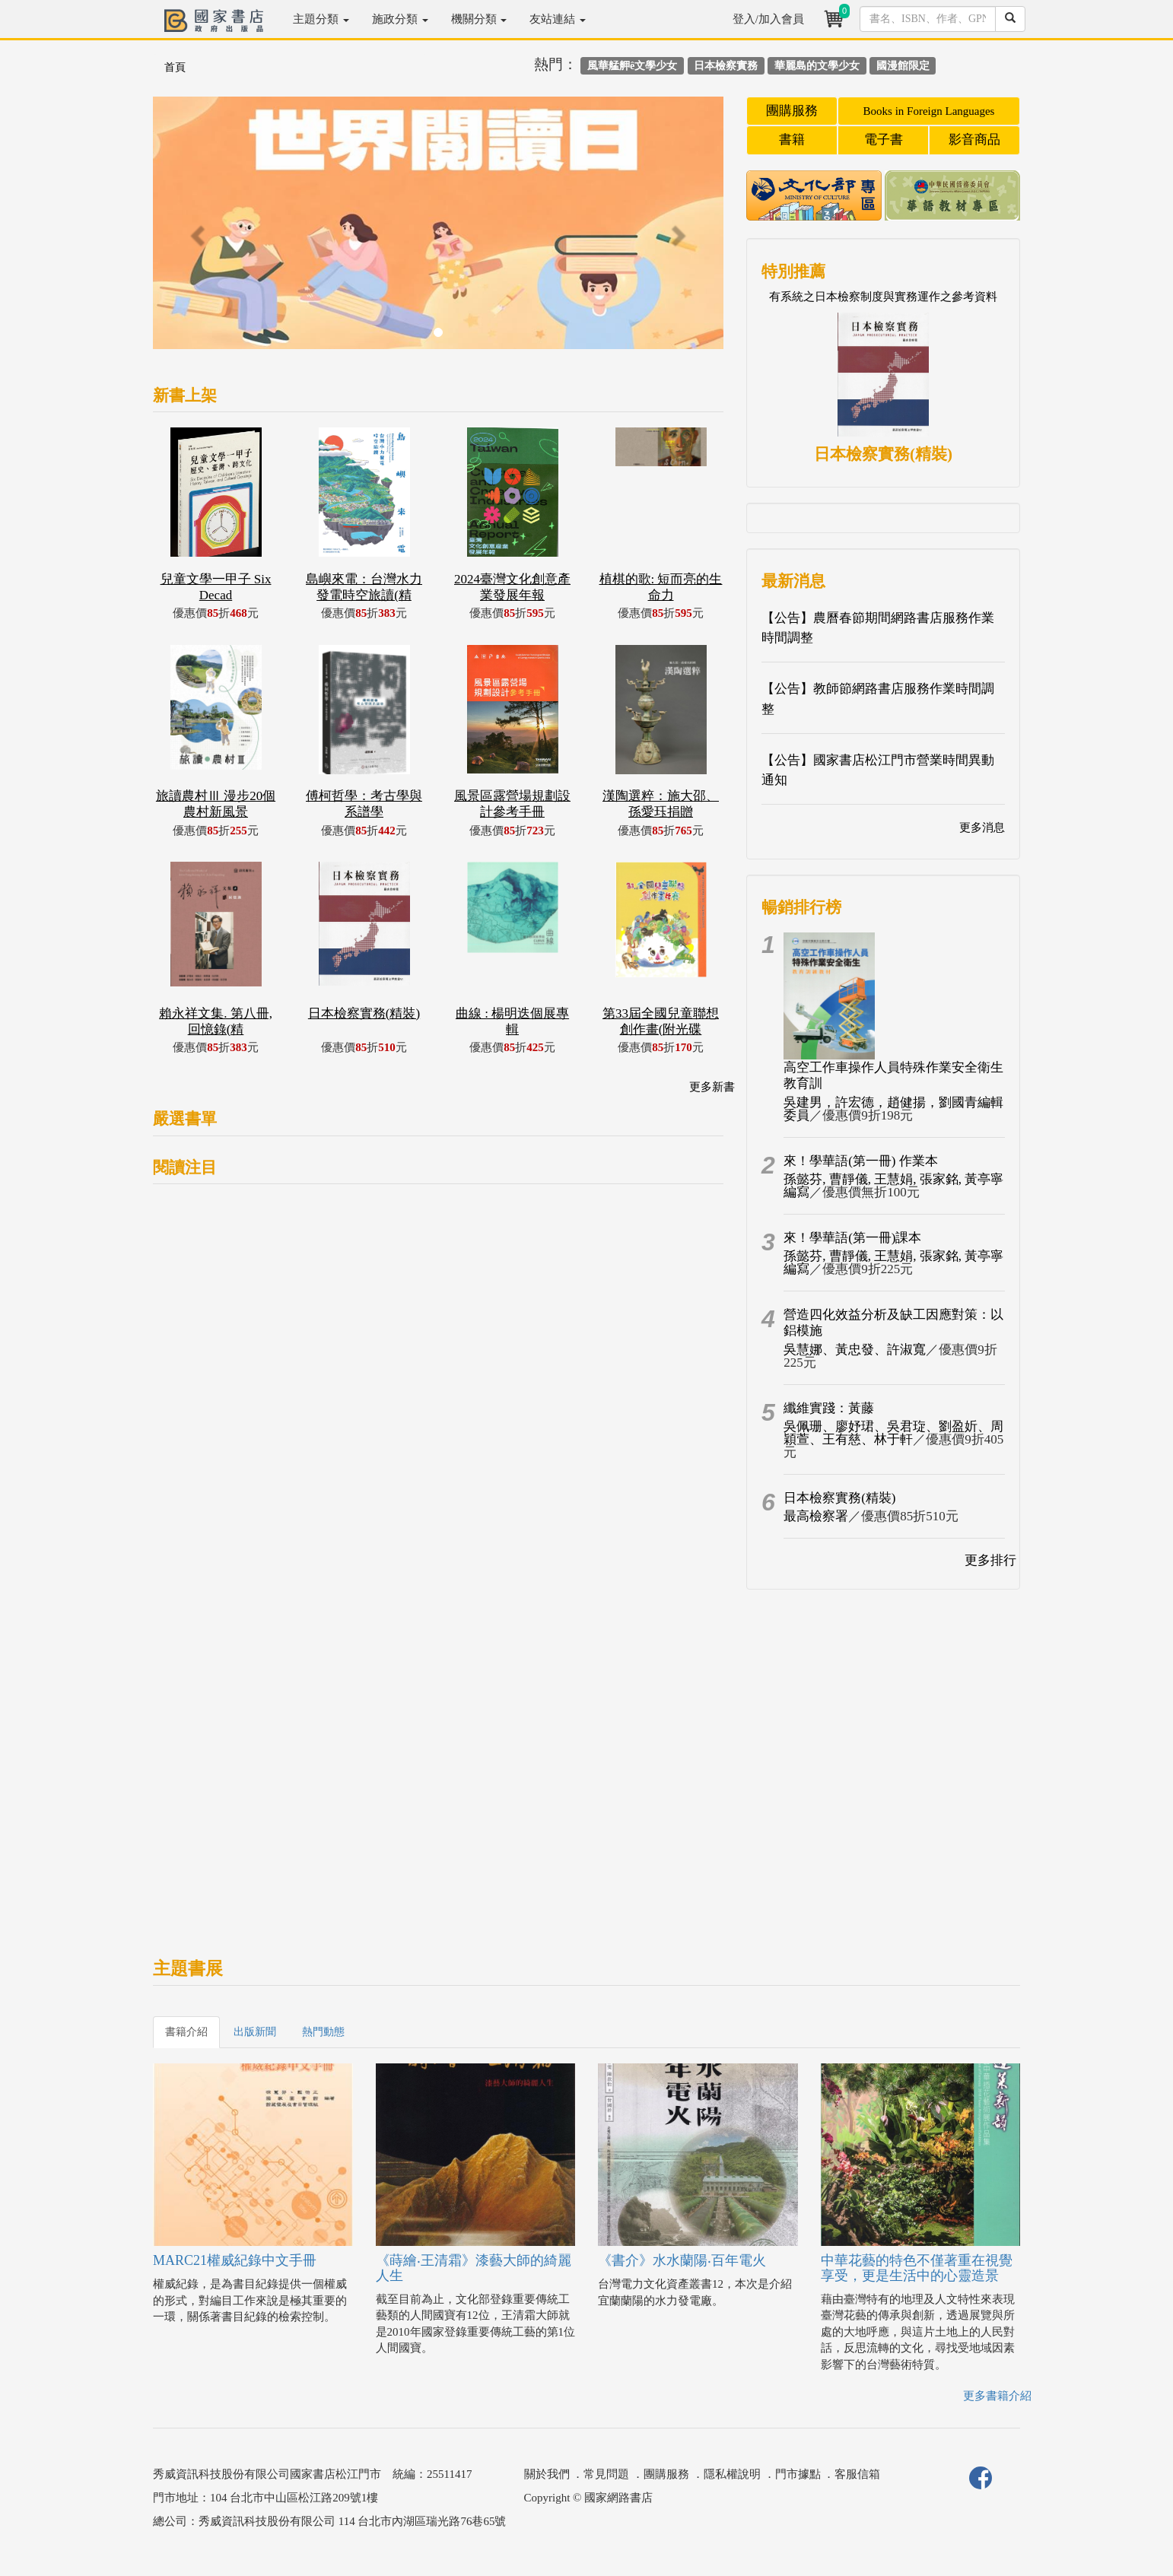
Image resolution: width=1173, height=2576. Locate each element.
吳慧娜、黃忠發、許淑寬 (855, 1349)
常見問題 (606, 2474)
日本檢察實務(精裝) (839, 1498)
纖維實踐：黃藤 (829, 1408)
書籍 (792, 139)
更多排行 (990, 1560)
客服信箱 (857, 2474)
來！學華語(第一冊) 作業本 (861, 1161)
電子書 (883, 139)
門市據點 (798, 2474)
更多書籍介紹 (997, 2396)
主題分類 (321, 19)
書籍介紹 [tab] (186, 2032)
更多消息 (982, 827)
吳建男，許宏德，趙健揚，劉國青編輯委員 (893, 1109)
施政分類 (400, 19)
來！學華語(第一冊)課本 (852, 1238)
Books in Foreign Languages (929, 111)
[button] (196, 230)
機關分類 (479, 19)
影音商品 (974, 139)
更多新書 (712, 1087)
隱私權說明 (732, 2474)
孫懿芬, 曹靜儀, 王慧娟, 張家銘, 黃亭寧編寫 (893, 1185)
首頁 (175, 67)
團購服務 (792, 110)
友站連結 (557, 19)
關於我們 (547, 2474)
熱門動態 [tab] (323, 2032)
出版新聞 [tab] (255, 2032)
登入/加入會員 (768, 19)
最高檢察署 (816, 1516)
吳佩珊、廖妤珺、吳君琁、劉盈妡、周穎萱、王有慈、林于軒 (893, 1433)
